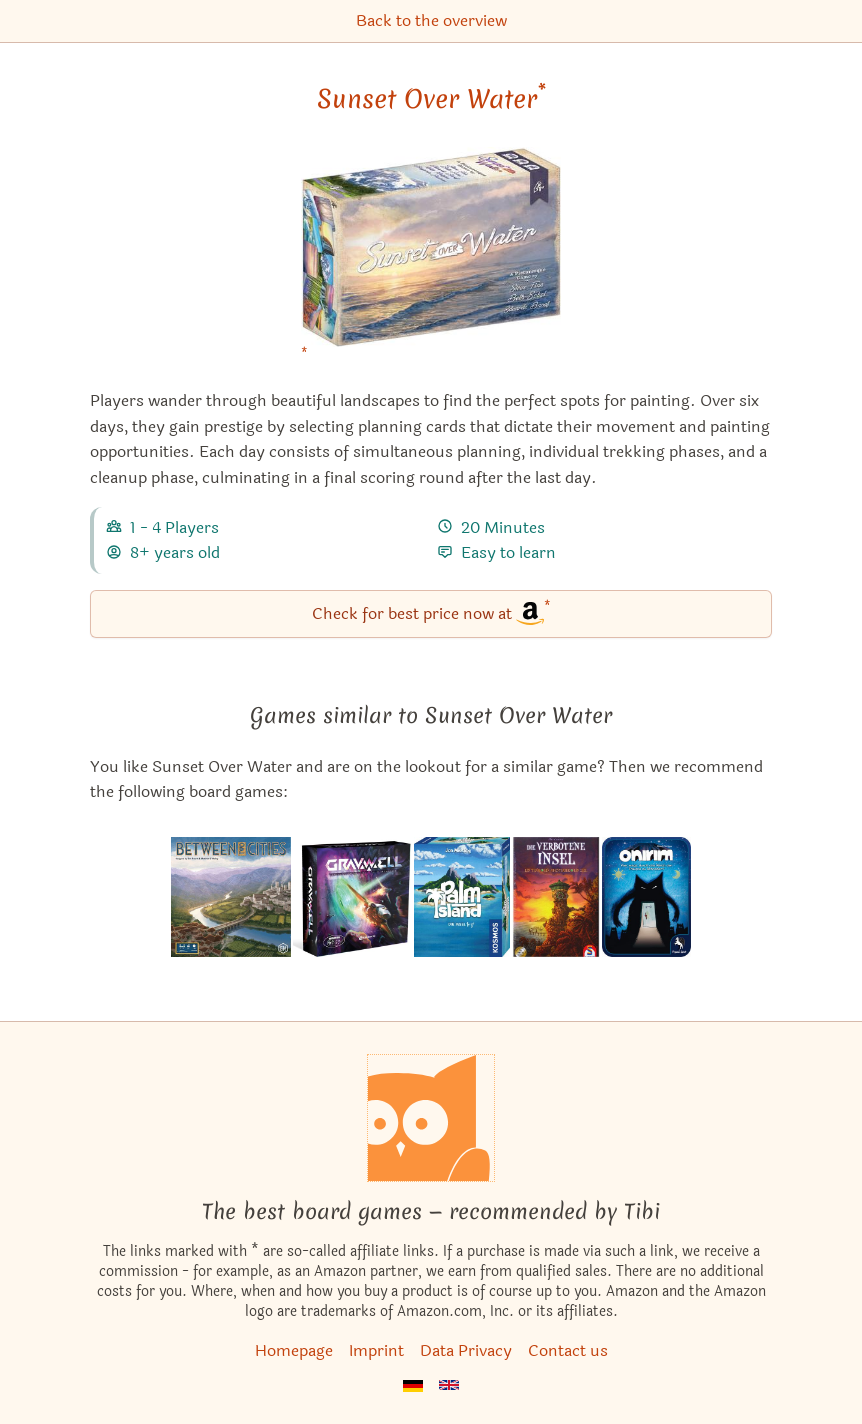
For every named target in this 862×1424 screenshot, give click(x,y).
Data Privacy (466, 1350)
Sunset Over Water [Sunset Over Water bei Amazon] (431, 99)
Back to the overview (431, 20)
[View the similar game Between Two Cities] (231, 897)
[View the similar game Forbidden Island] (555, 897)
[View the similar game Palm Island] (462, 897)
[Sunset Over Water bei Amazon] (431, 259)
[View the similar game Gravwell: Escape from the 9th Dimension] (352, 897)
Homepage (294, 1350)
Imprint (376, 1350)
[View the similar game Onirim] (646, 897)
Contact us (568, 1350)
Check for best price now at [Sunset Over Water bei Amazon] (431, 612)
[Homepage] (431, 1118)
